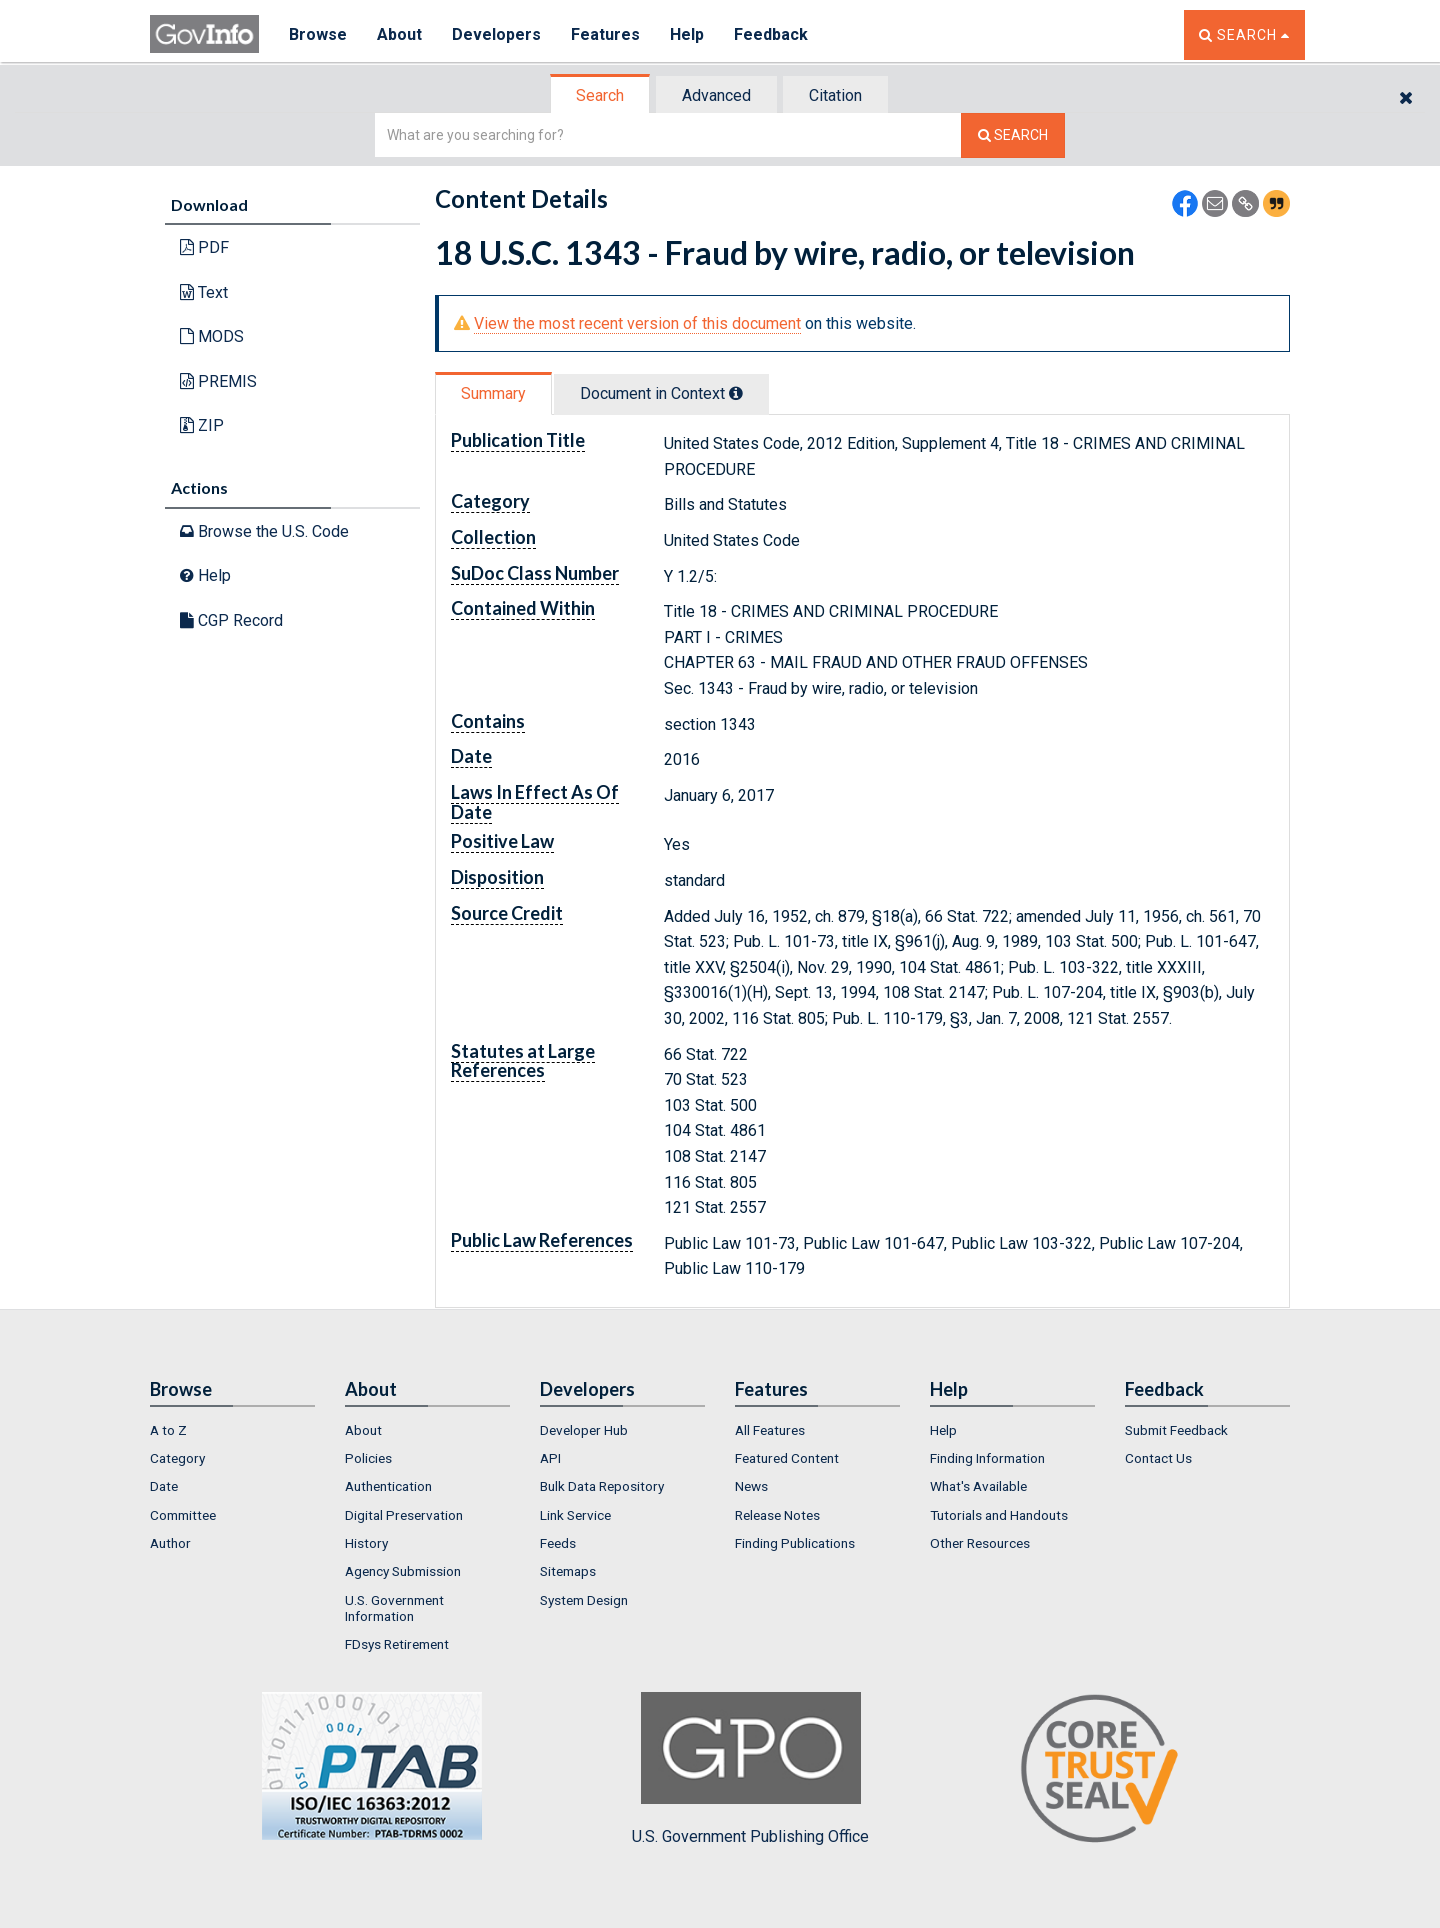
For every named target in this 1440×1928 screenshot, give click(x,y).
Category (177, 1458)
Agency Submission (403, 1571)
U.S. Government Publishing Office (750, 1769)
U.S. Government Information (394, 1608)
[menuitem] (232, 1430)
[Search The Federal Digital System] (1013, 135)
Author (170, 1543)
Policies (368, 1458)
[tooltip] (736, 393)
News (751, 1486)
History (366, 1543)
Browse (318, 34)
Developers (496, 34)
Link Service (575, 1515)
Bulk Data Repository (602, 1486)
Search (600, 95)
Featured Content (787, 1458)
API (550, 1458)
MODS (212, 336)
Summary (493, 393)
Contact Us (1158, 1458)
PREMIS (218, 381)
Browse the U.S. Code (264, 531)
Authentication (388, 1486)
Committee (183, 1515)
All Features (770, 1430)
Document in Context (661, 393)
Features (605, 34)
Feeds (558, 1543)
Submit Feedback (1176, 1430)
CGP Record (231, 620)
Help (687, 34)
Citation (835, 95)
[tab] (601, 95)
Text (204, 292)
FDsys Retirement (397, 1644)
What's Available (978, 1486)
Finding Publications (795, 1543)
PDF (204, 247)
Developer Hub (584, 1430)
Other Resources (980, 1543)
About (399, 34)
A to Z (168, 1430)
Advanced (716, 95)
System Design (584, 1600)
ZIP (202, 425)
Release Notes (777, 1515)
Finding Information (987, 1458)
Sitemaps (568, 1571)
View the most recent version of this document (637, 323)
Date (164, 1486)
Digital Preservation (404, 1515)
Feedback (771, 34)
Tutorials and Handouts (999, 1515)
